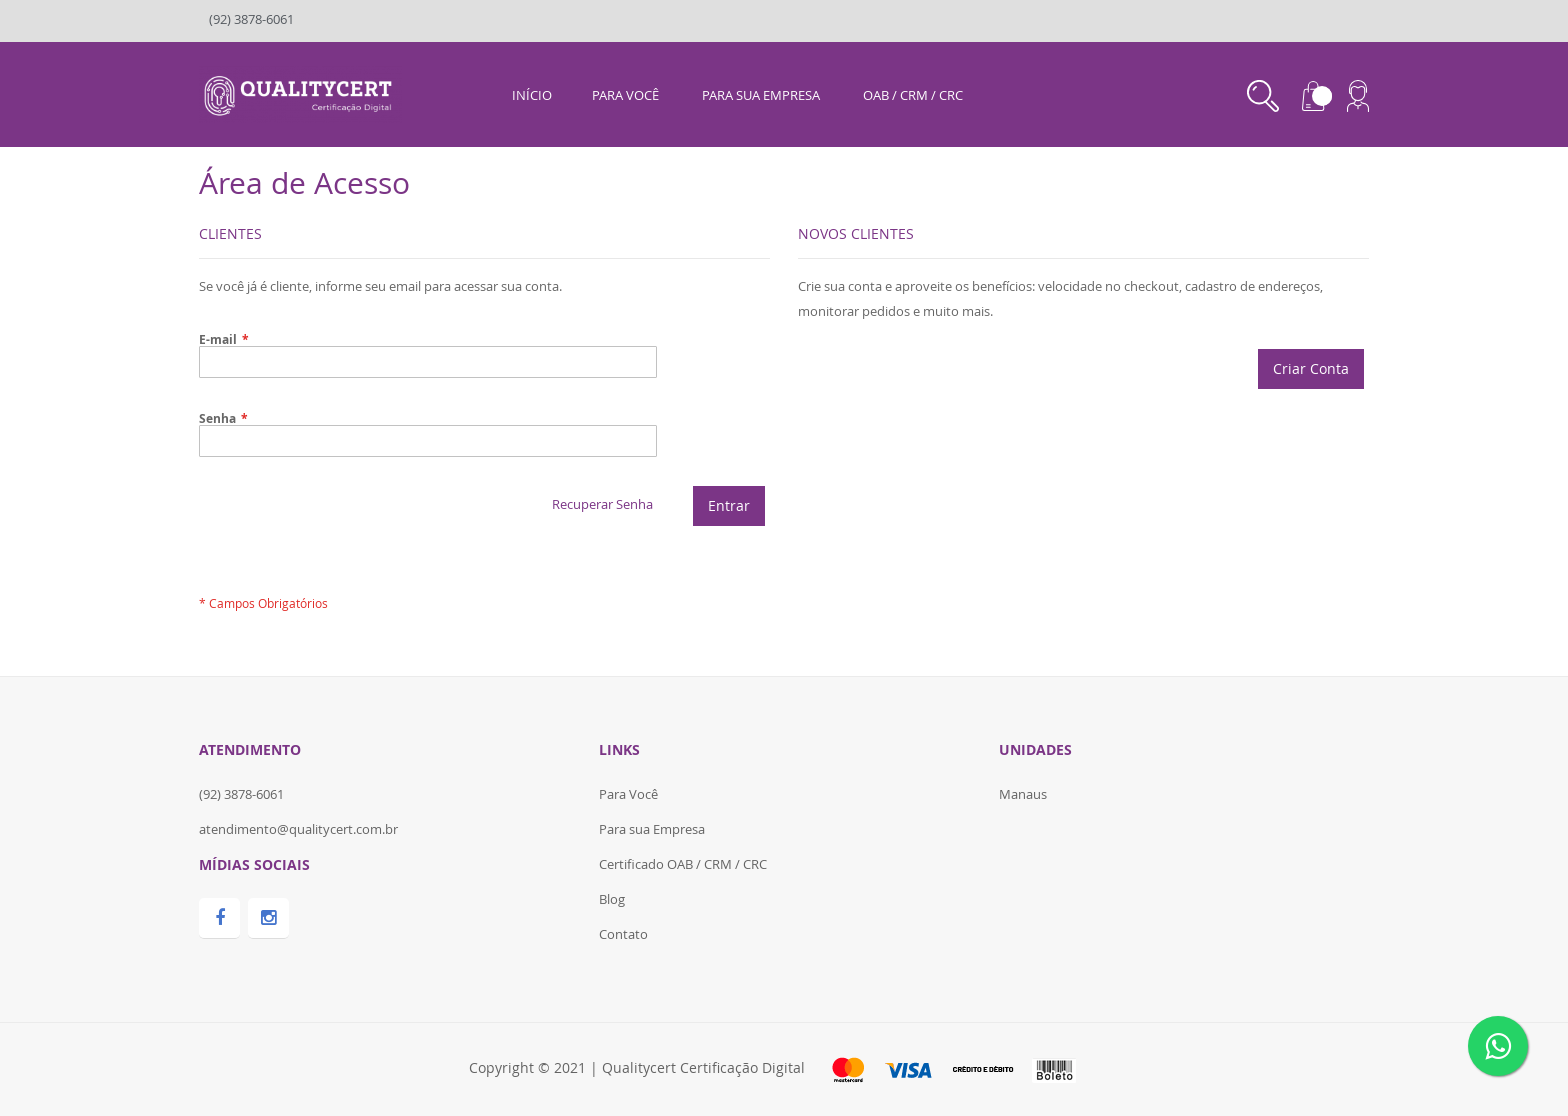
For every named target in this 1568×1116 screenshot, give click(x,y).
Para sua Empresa (652, 829)
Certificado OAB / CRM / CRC (683, 864)
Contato (623, 934)
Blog (612, 899)
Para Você (628, 794)
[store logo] (300, 93)
